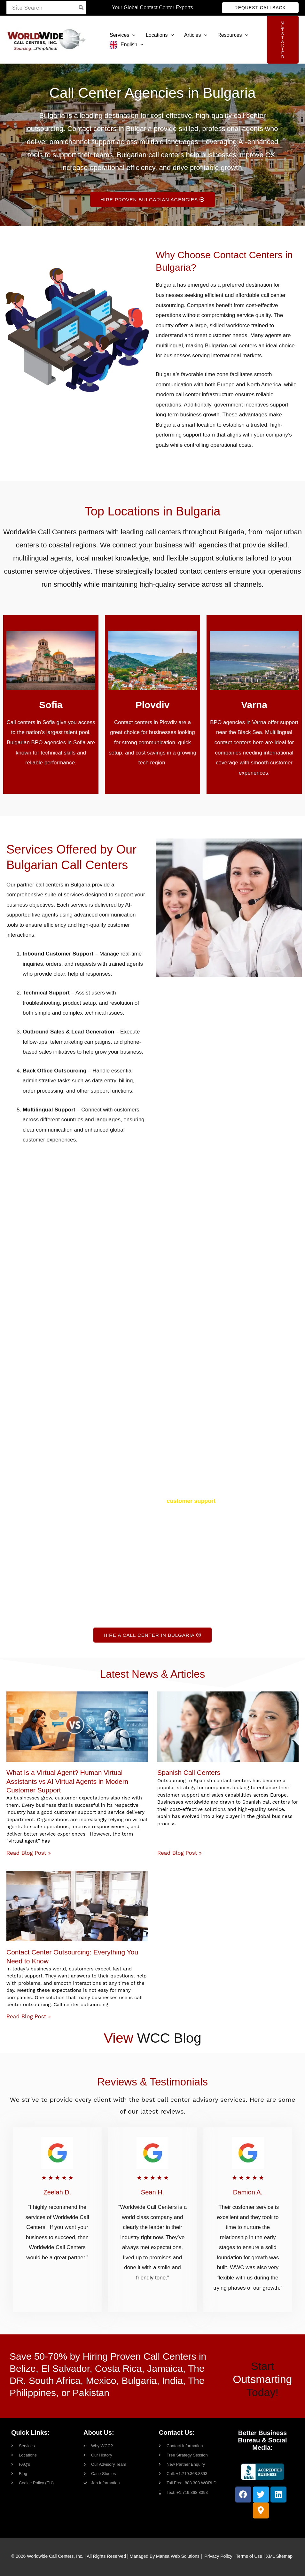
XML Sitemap (279, 2556)
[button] (260, 7)
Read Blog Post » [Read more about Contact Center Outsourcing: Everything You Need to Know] (28, 2016)
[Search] (81, 7)
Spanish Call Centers (188, 1772)
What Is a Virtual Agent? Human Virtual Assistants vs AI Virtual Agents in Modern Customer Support (67, 1781)
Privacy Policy (218, 2556)
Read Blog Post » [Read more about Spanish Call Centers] (179, 1853)
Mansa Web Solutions (177, 2556)
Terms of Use (249, 2556)
